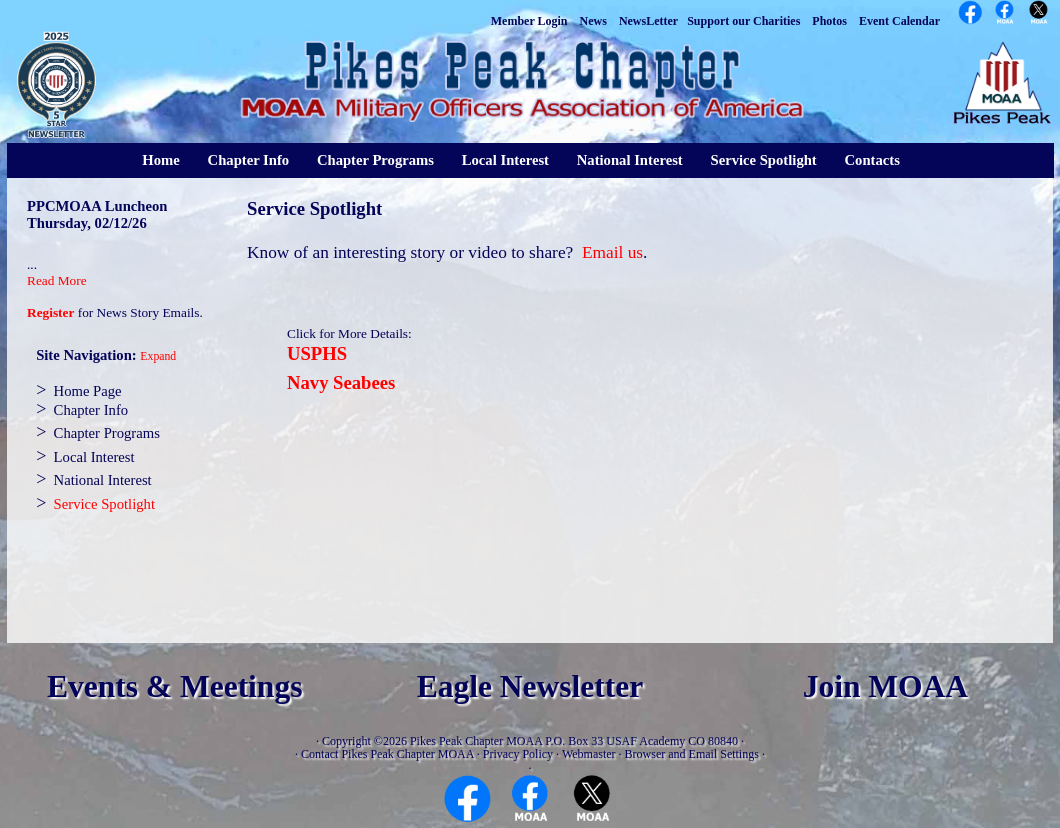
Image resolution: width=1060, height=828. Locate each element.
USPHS (317, 353)
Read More (57, 280)
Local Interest (505, 160)
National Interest (630, 160)
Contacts (872, 160)
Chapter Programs (375, 160)
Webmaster (589, 754)
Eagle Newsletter (530, 686)
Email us (612, 252)
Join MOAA (885, 686)
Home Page (88, 391)
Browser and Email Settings (692, 754)
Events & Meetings (174, 686)
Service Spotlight (763, 160)
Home (160, 160)
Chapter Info (249, 160)
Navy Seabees (341, 382)
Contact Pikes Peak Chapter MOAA (387, 754)
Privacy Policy (518, 754)
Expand (158, 356)
